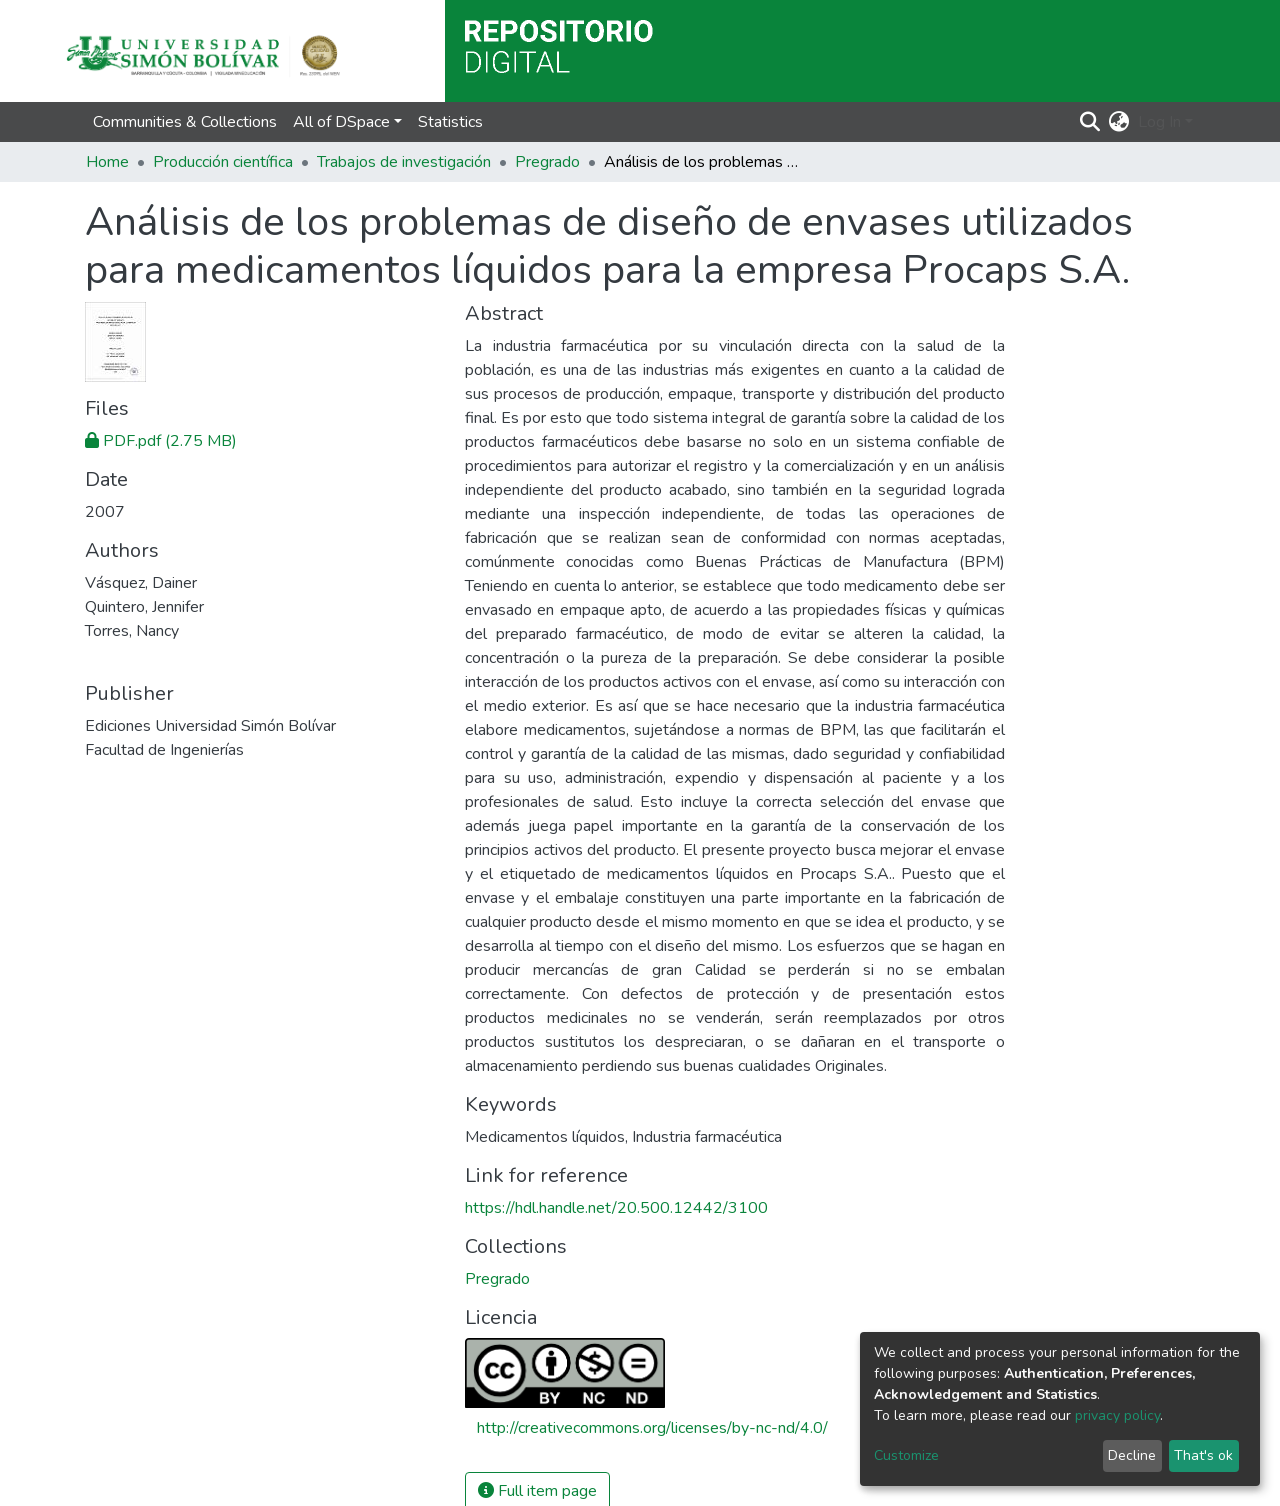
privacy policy (1117, 1415)
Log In (1159, 122)
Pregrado (547, 162)
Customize (906, 1455)
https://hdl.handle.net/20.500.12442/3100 (616, 1208)
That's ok (1203, 1455)
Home (107, 162)
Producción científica (223, 162)
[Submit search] (1090, 122)
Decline (1132, 1455)
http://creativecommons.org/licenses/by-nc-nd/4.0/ (652, 1428)
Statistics (450, 122)
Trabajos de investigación (404, 162)
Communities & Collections (185, 122)
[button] (1119, 122)
